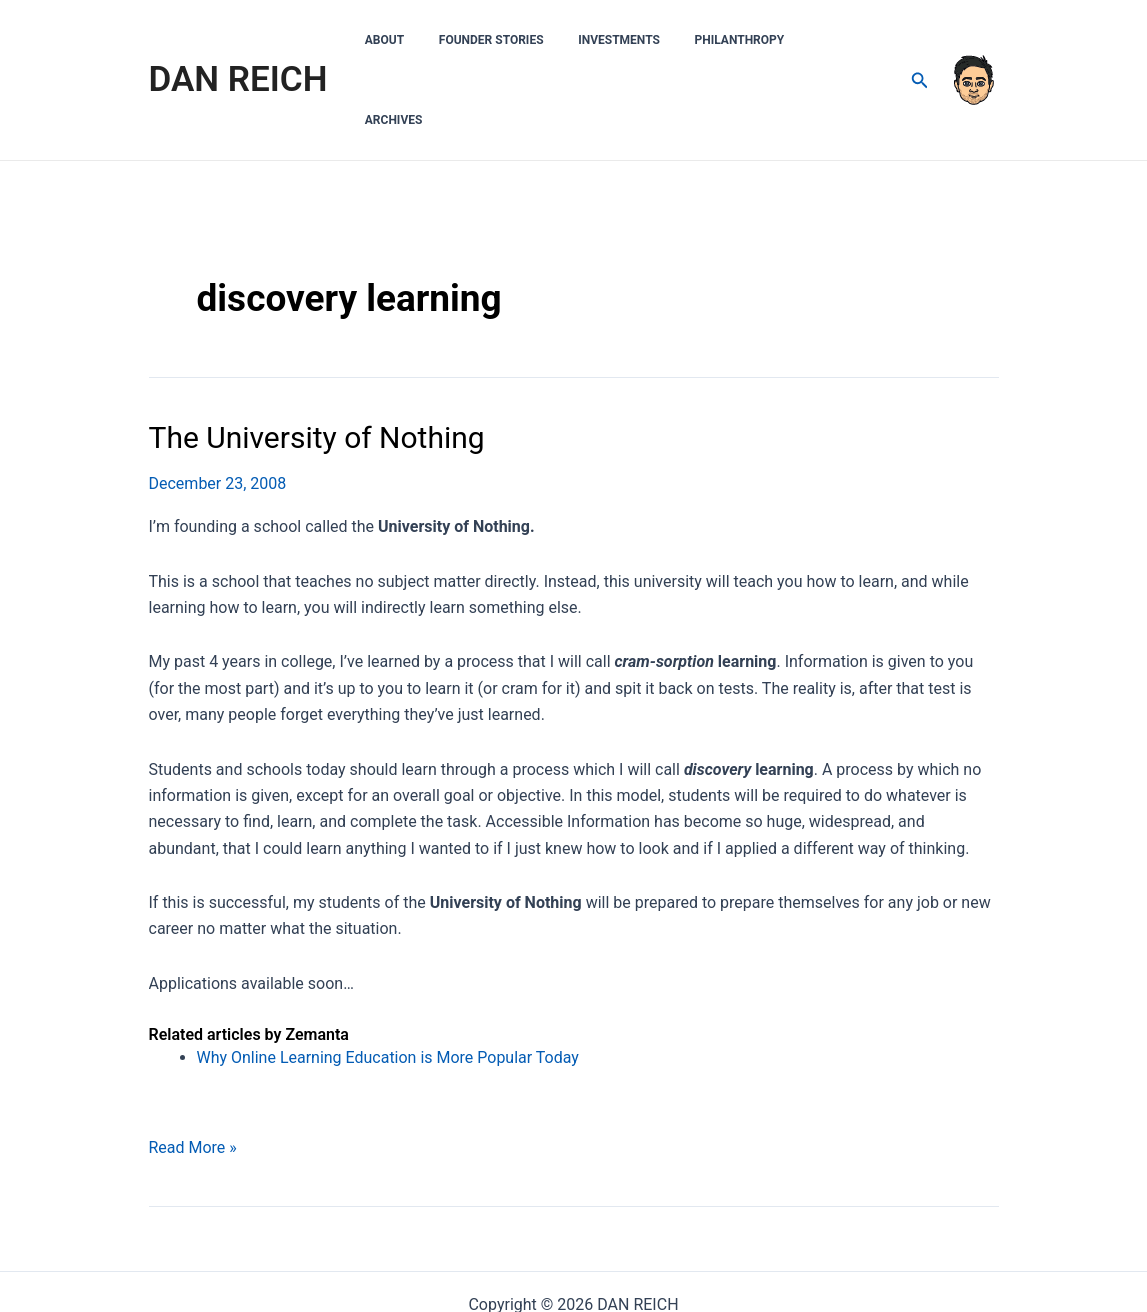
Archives (850, 40)
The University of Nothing (317, 357)
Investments (642, 40)
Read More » (193, 1068)
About (428, 40)
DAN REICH (238, 39)
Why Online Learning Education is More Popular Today (388, 977)
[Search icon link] (919, 40)
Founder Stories (525, 40)
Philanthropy (752, 40)
